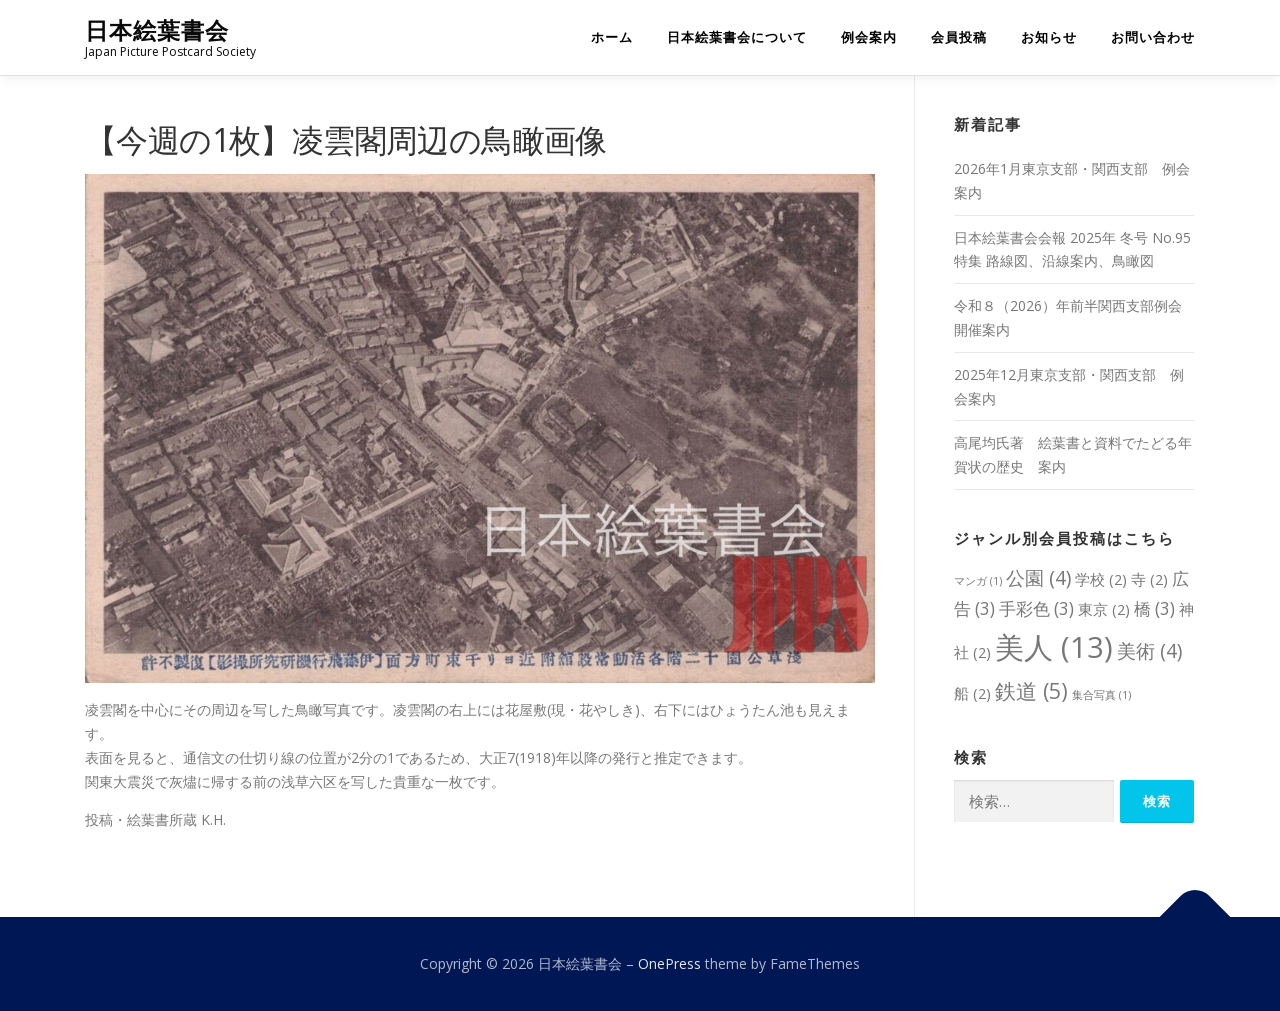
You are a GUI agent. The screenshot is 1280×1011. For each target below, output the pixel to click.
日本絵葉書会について (737, 37)
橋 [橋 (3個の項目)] (1154, 608)
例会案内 (869, 37)
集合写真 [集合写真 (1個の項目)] (1101, 695)
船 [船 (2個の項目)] (972, 693)
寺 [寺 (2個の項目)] (1149, 579)
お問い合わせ (1153, 37)
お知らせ (1049, 37)
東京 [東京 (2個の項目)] (1104, 609)
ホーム (612, 37)
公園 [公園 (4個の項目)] (1038, 577)
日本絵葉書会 (157, 30)
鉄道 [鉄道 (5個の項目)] (1031, 690)
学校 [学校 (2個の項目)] (1101, 579)
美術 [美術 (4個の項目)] (1149, 650)
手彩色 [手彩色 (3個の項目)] (1036, 608)
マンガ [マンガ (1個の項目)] (978, 581)
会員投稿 (959, 37)
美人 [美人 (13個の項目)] (1054, 647)
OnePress (669, 963)
